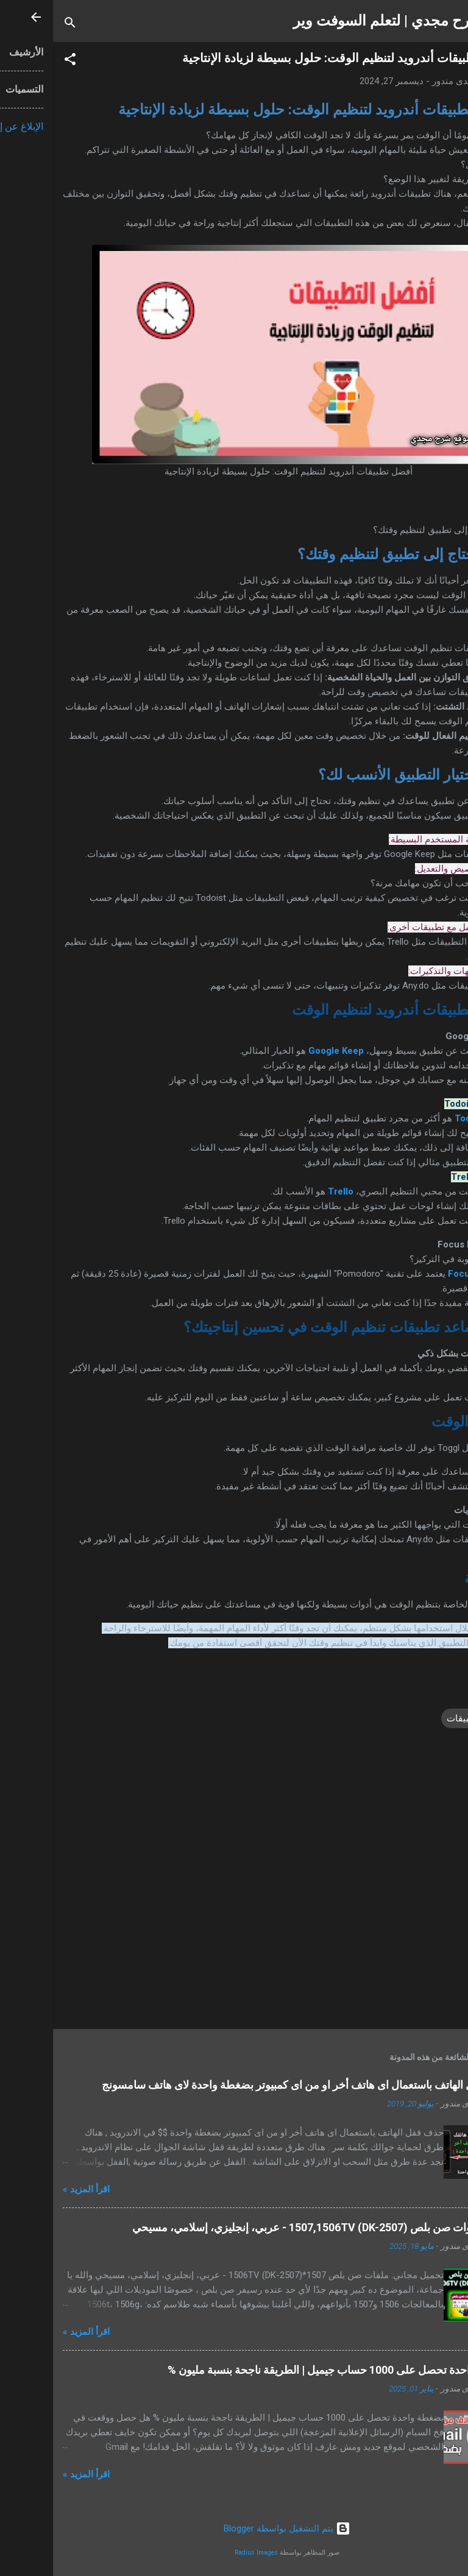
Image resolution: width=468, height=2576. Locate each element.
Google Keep (283, 1050)
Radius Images (203, 2553)
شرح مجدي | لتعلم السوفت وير (334, 20)
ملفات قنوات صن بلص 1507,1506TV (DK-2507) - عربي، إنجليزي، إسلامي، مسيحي (268, 2227)
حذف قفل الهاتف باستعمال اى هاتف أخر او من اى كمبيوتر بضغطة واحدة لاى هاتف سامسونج (253, 2084)
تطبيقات (410, 1718)
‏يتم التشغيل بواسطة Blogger (234, 2528)
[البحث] (17, 24)
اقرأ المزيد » (33, 2189)
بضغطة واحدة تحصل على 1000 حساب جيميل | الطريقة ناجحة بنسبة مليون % (286, 2369)
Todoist (418, 1118)
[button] (17, 61)
